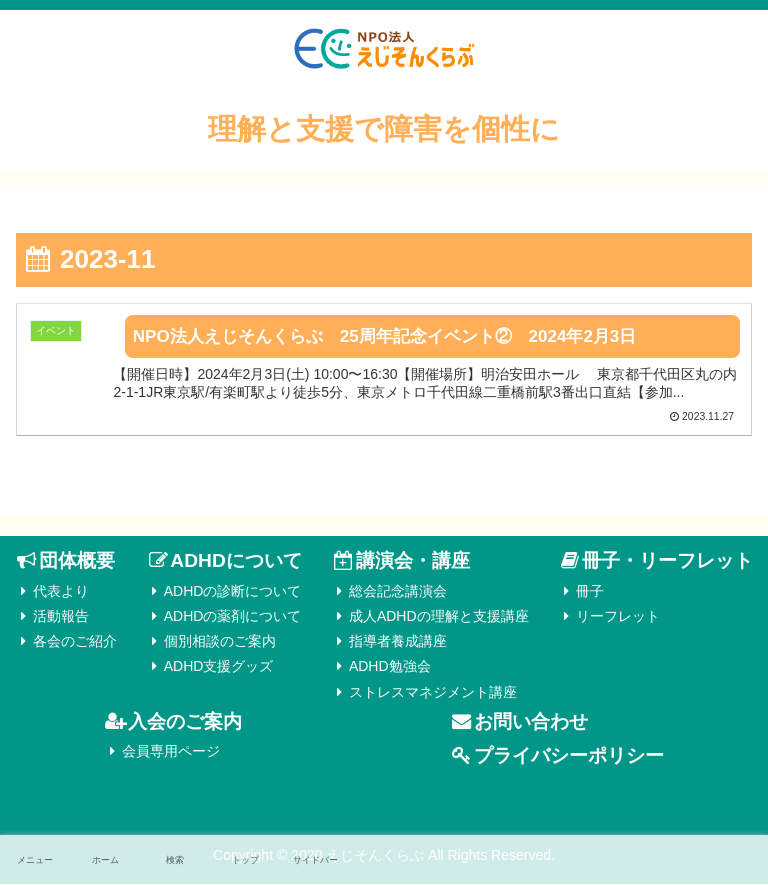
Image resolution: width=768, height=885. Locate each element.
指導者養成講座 (398, 643)
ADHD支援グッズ (219, 668)
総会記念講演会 (398, 592)
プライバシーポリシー (569, 757)
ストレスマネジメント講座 (433, 693)
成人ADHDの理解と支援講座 (439, 618)
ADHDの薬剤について (233, 618)
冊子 (590, 592)
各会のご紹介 (75, 643)
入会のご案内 (185, 722)
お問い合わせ (531, 722)
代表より (61, 592)
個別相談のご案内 (220, 643)
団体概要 (77, 562)
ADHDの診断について (233, 592)
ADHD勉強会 (390, 668)
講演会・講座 (413, 562)
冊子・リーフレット (667, 562)
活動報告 (61, 618)
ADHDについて (235, 562)
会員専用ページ (171, 753)
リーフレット (618, 618)
